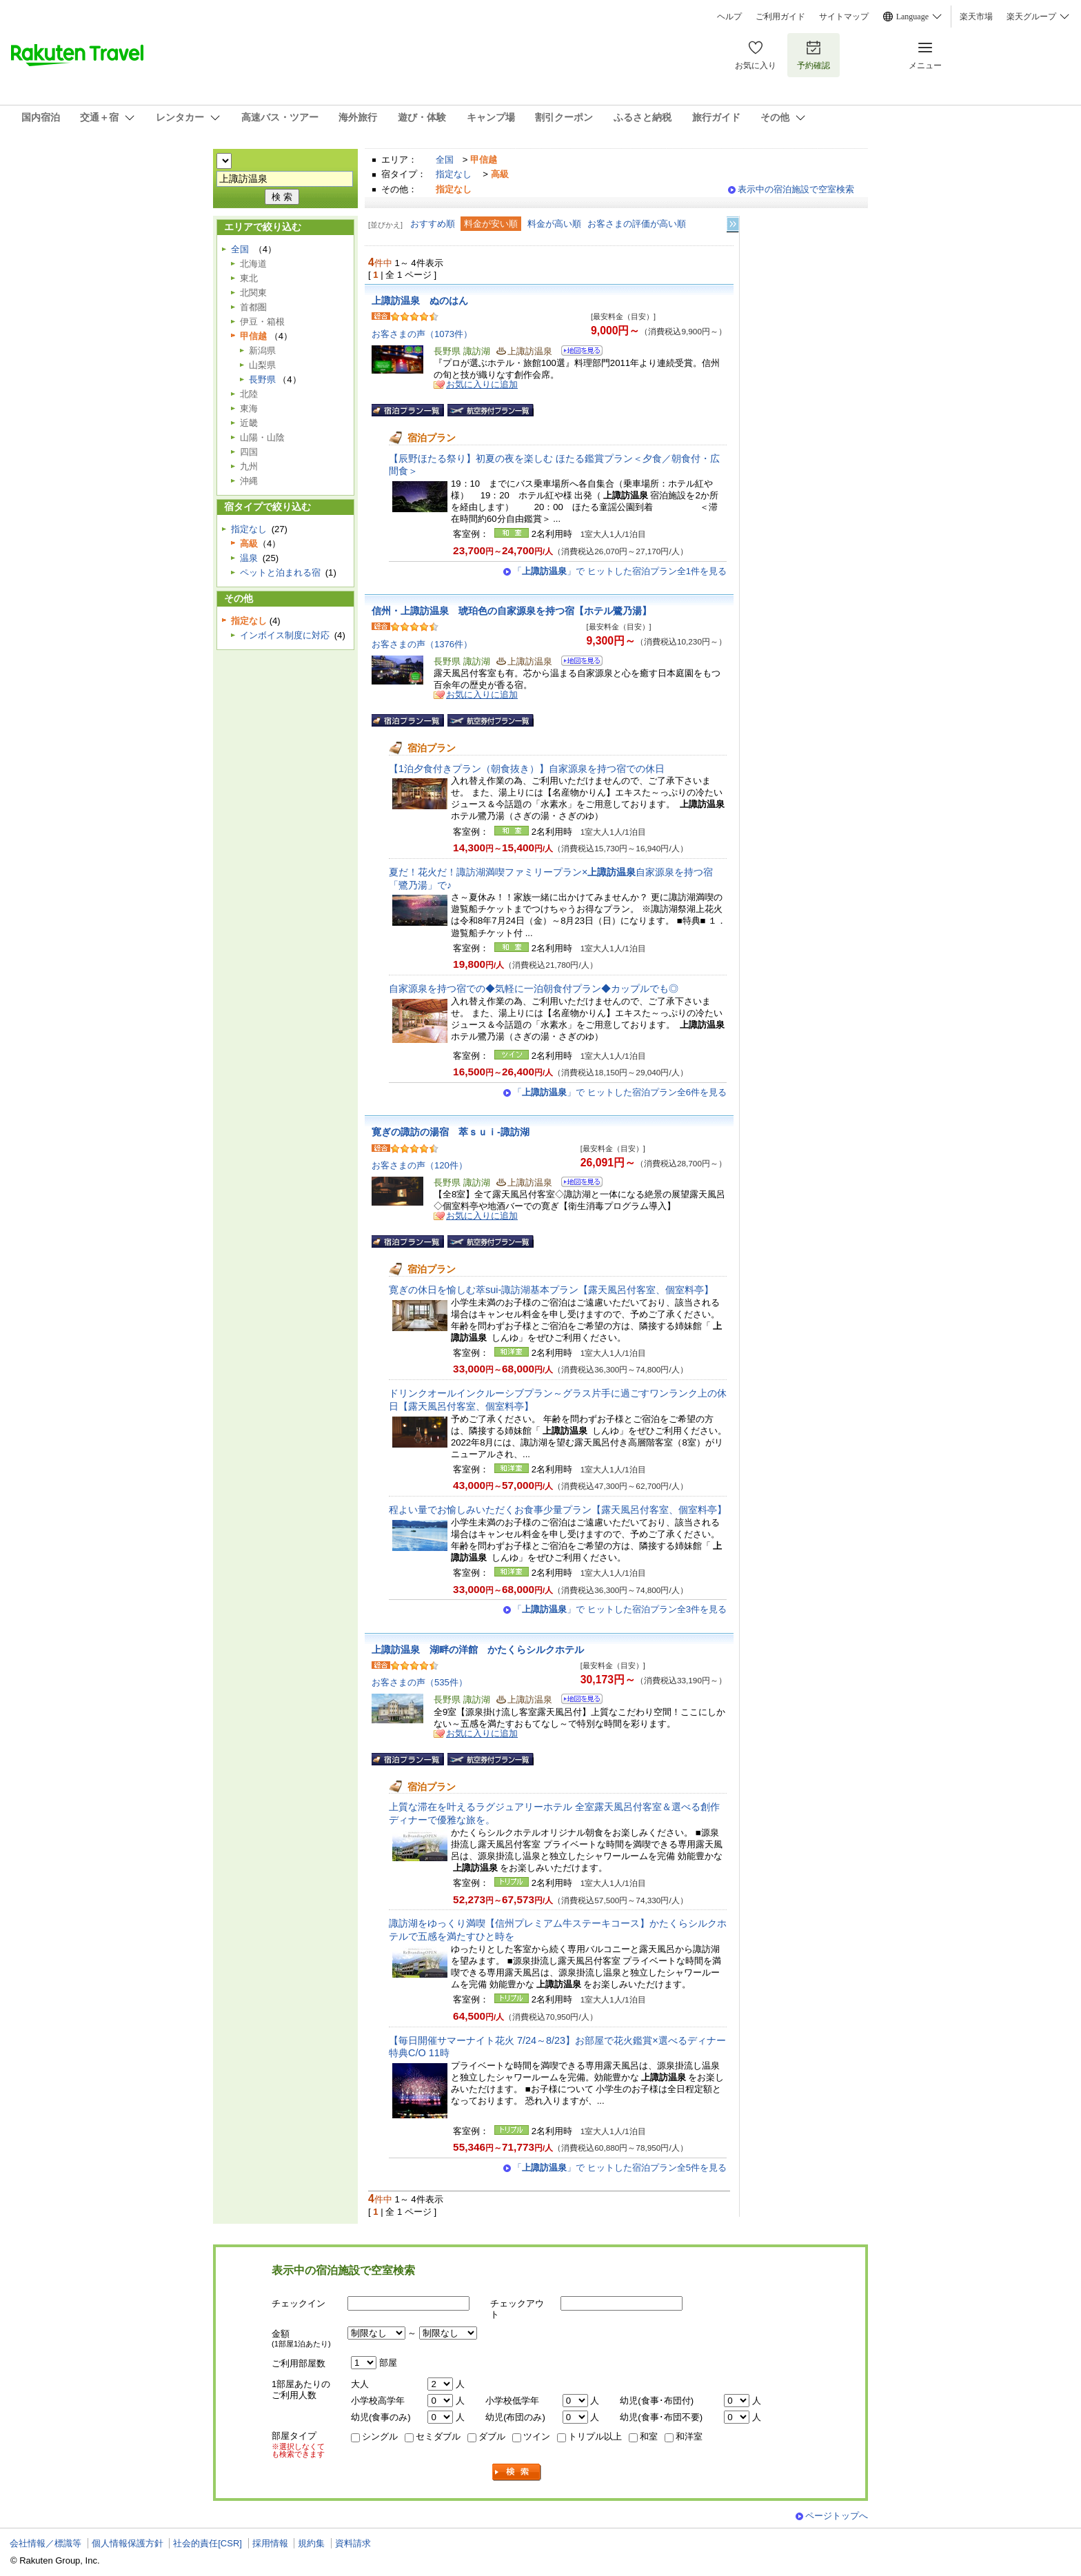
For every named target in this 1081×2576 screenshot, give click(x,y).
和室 (649, 2436)
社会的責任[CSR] (207, 2543)
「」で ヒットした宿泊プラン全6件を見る (620, 1092)
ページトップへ (836, 2516)
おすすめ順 (432, 224)
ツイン (536, 2436)
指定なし (454, 174)
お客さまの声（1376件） (422, 644)
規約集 (311, 2543)
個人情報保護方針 (127, 2543)
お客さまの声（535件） (419, 1682)
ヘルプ (729, 16)
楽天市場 (976, 16)
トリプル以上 (595, 2436)
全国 (445, 159)
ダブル (491, 2436)
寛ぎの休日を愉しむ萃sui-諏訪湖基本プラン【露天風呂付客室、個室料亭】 (551, 1289)
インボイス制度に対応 (285, 635)
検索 (517, 2472)
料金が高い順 (554, 224)
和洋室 (689, 2436)
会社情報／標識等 (45, 2543)
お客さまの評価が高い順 (636, 224)
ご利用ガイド (780, 16)
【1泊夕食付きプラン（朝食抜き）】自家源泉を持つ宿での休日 (527, 768)
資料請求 (353, 2543)
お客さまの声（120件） (419, 1165)
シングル (380, 2436)
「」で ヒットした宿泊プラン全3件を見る (620, 1609)
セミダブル (438, 2436)
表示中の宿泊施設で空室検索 (796, 189)
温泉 (249, 558)
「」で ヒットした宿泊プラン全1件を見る (620, 571)
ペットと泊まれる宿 (280, 572)
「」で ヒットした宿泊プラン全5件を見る (620, 2167)
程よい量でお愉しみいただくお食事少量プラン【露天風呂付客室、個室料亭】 (558, 1509)
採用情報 (270, 2543)
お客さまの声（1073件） (422, 334)
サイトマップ (844, 16)
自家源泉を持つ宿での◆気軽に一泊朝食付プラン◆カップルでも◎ (533, 988)
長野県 (262, 379)
